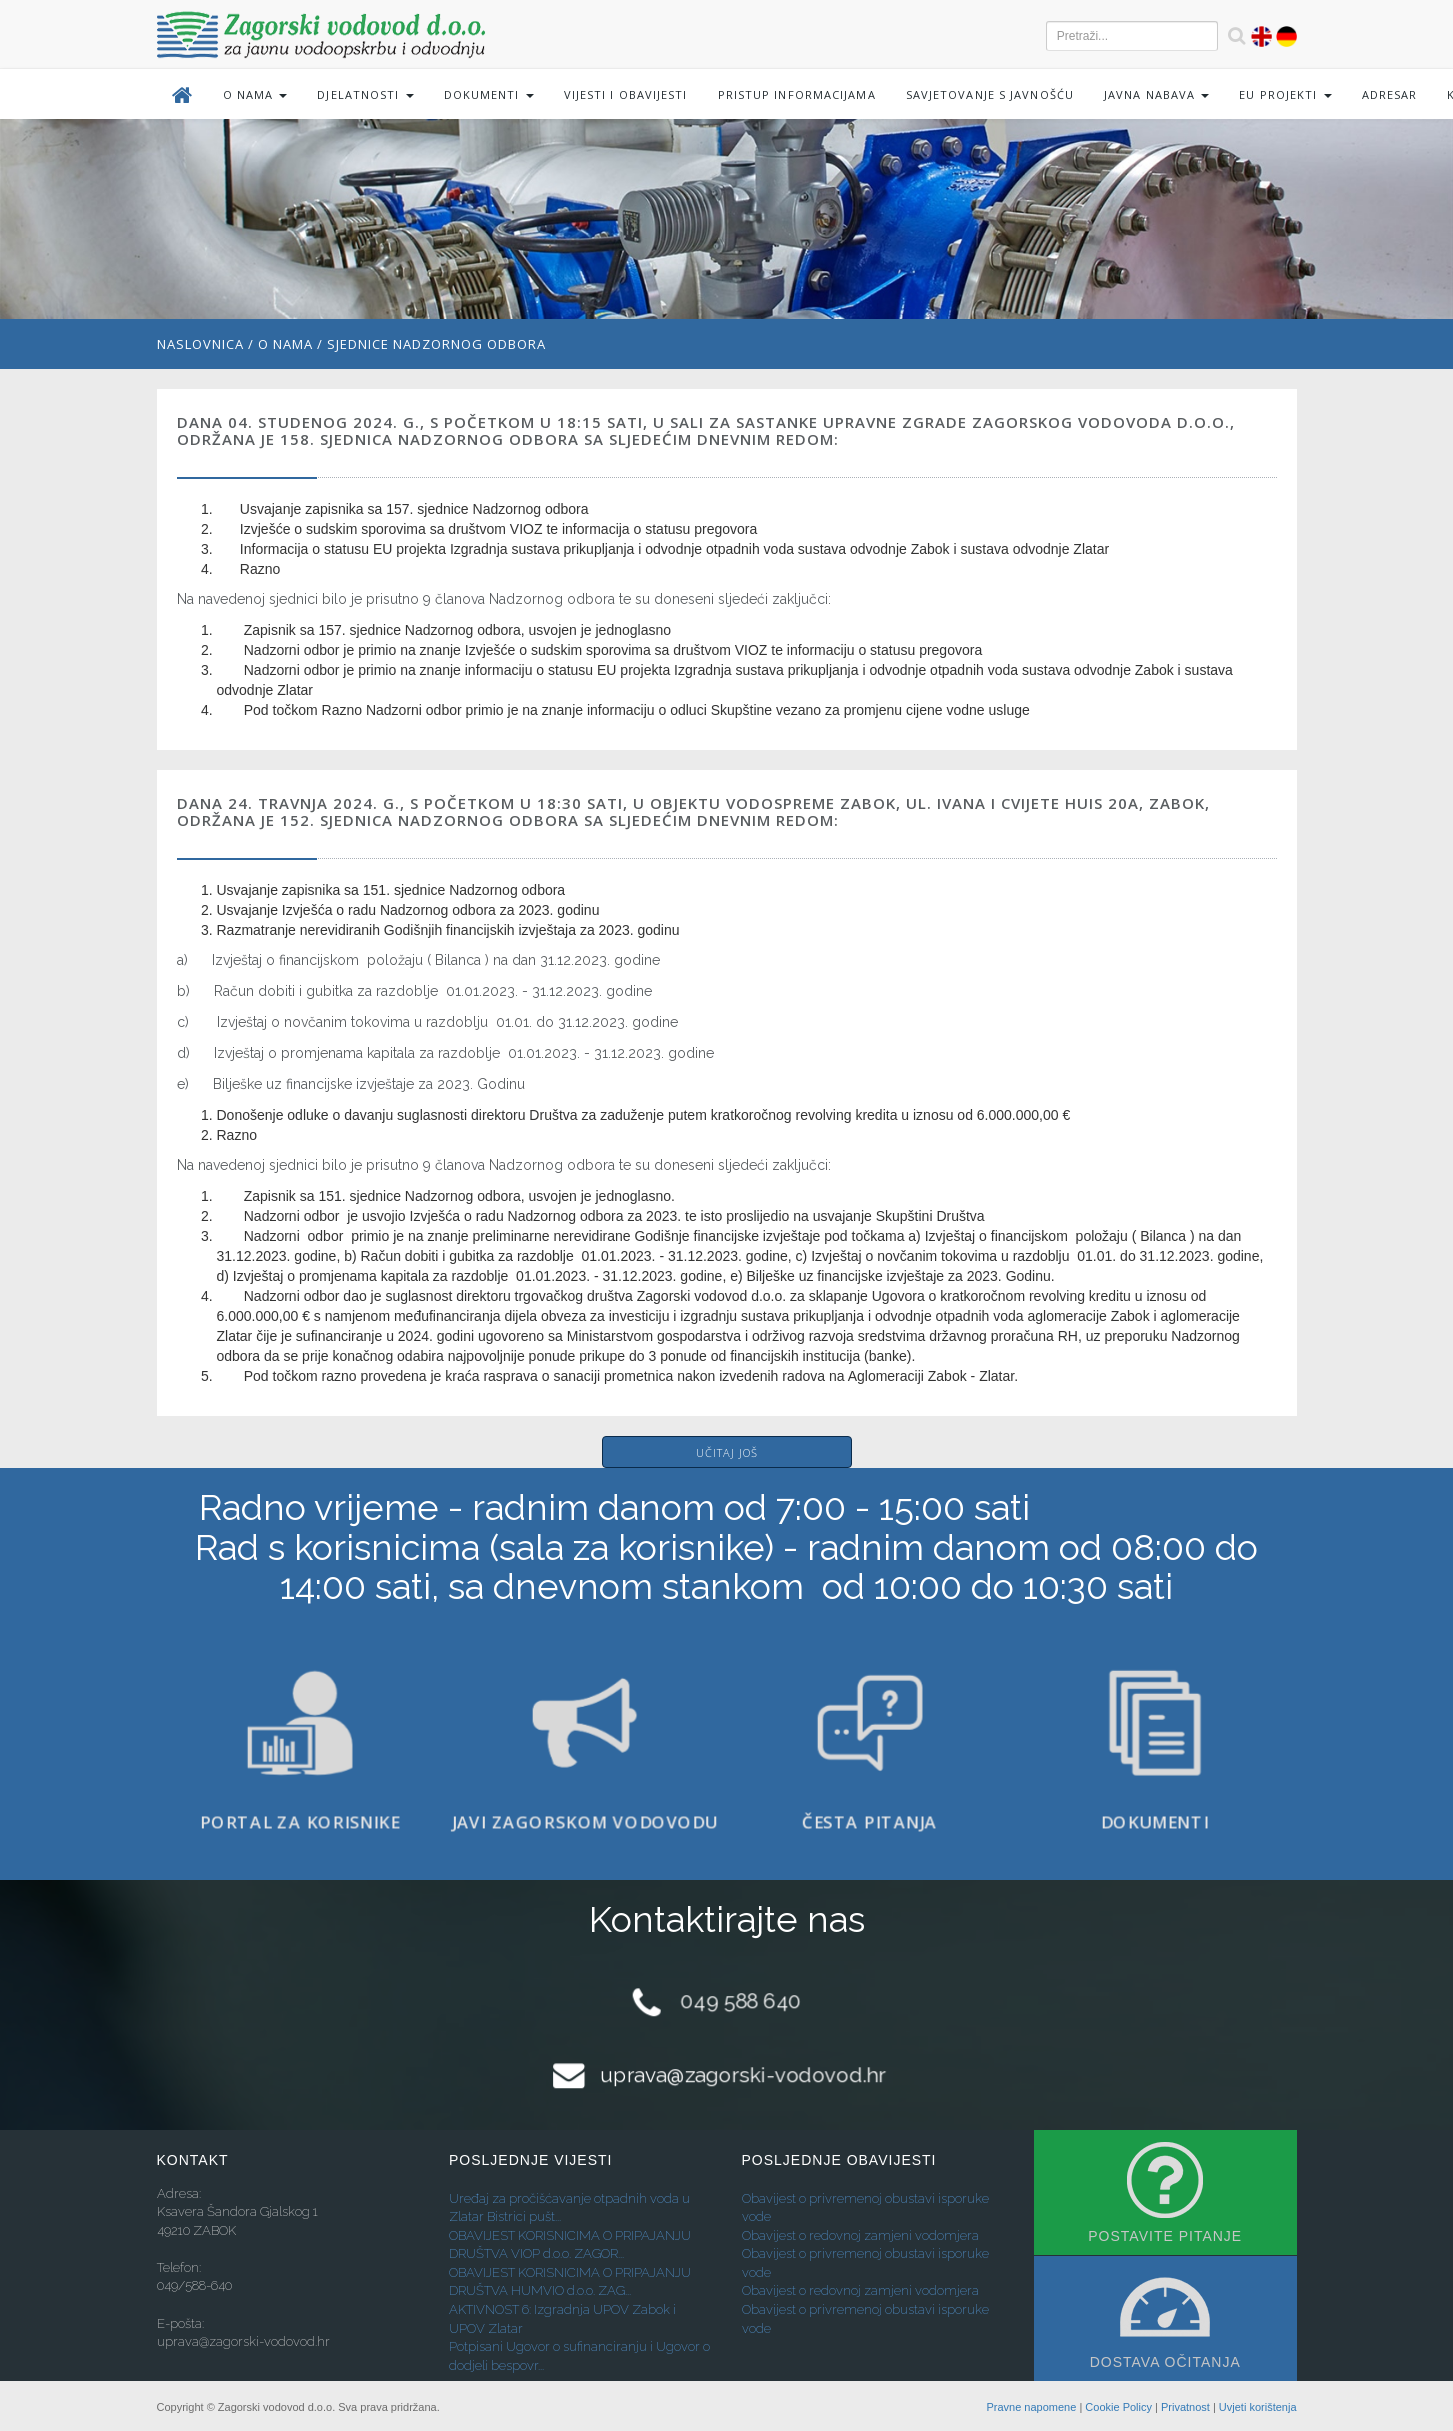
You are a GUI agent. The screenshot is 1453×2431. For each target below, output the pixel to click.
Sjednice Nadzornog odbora (436, 344)
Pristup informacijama (797, 94)
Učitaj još (727, 1452)
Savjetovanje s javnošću (990, 94)
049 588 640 (741, 2001)
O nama (285, 344)
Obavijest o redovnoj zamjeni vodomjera (860, 2235)
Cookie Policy (1118, 2407)
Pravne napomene (1031, 2407)
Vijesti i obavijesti (626, 94)
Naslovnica (200, 344)
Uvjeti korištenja (1258, 2407)
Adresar (1390, 94)
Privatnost (1185, 2407)
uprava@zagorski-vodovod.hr (742, 2074)
